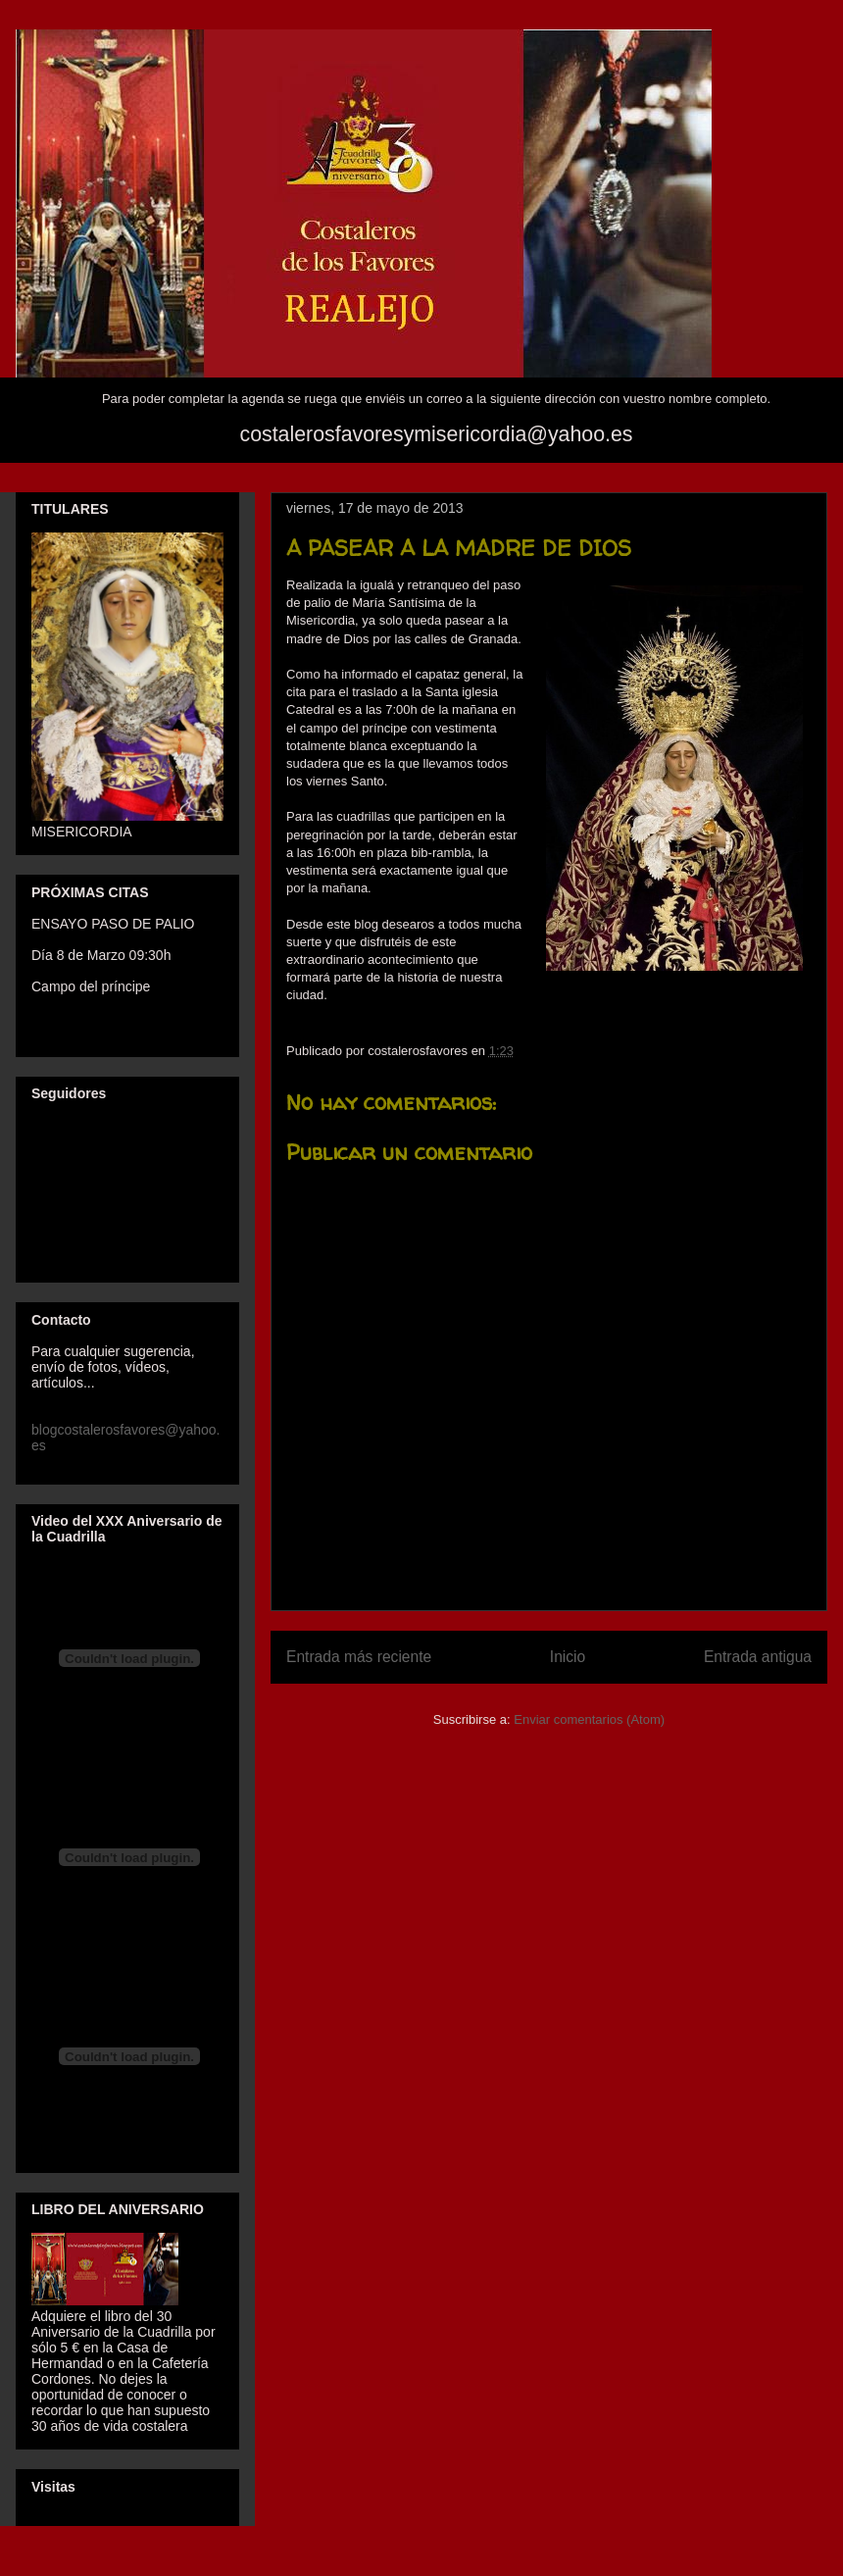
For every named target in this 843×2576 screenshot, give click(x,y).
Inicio (567, 1656)
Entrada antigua (758, 1656)
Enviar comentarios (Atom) (589, 1719)
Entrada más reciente (358, 1656)
